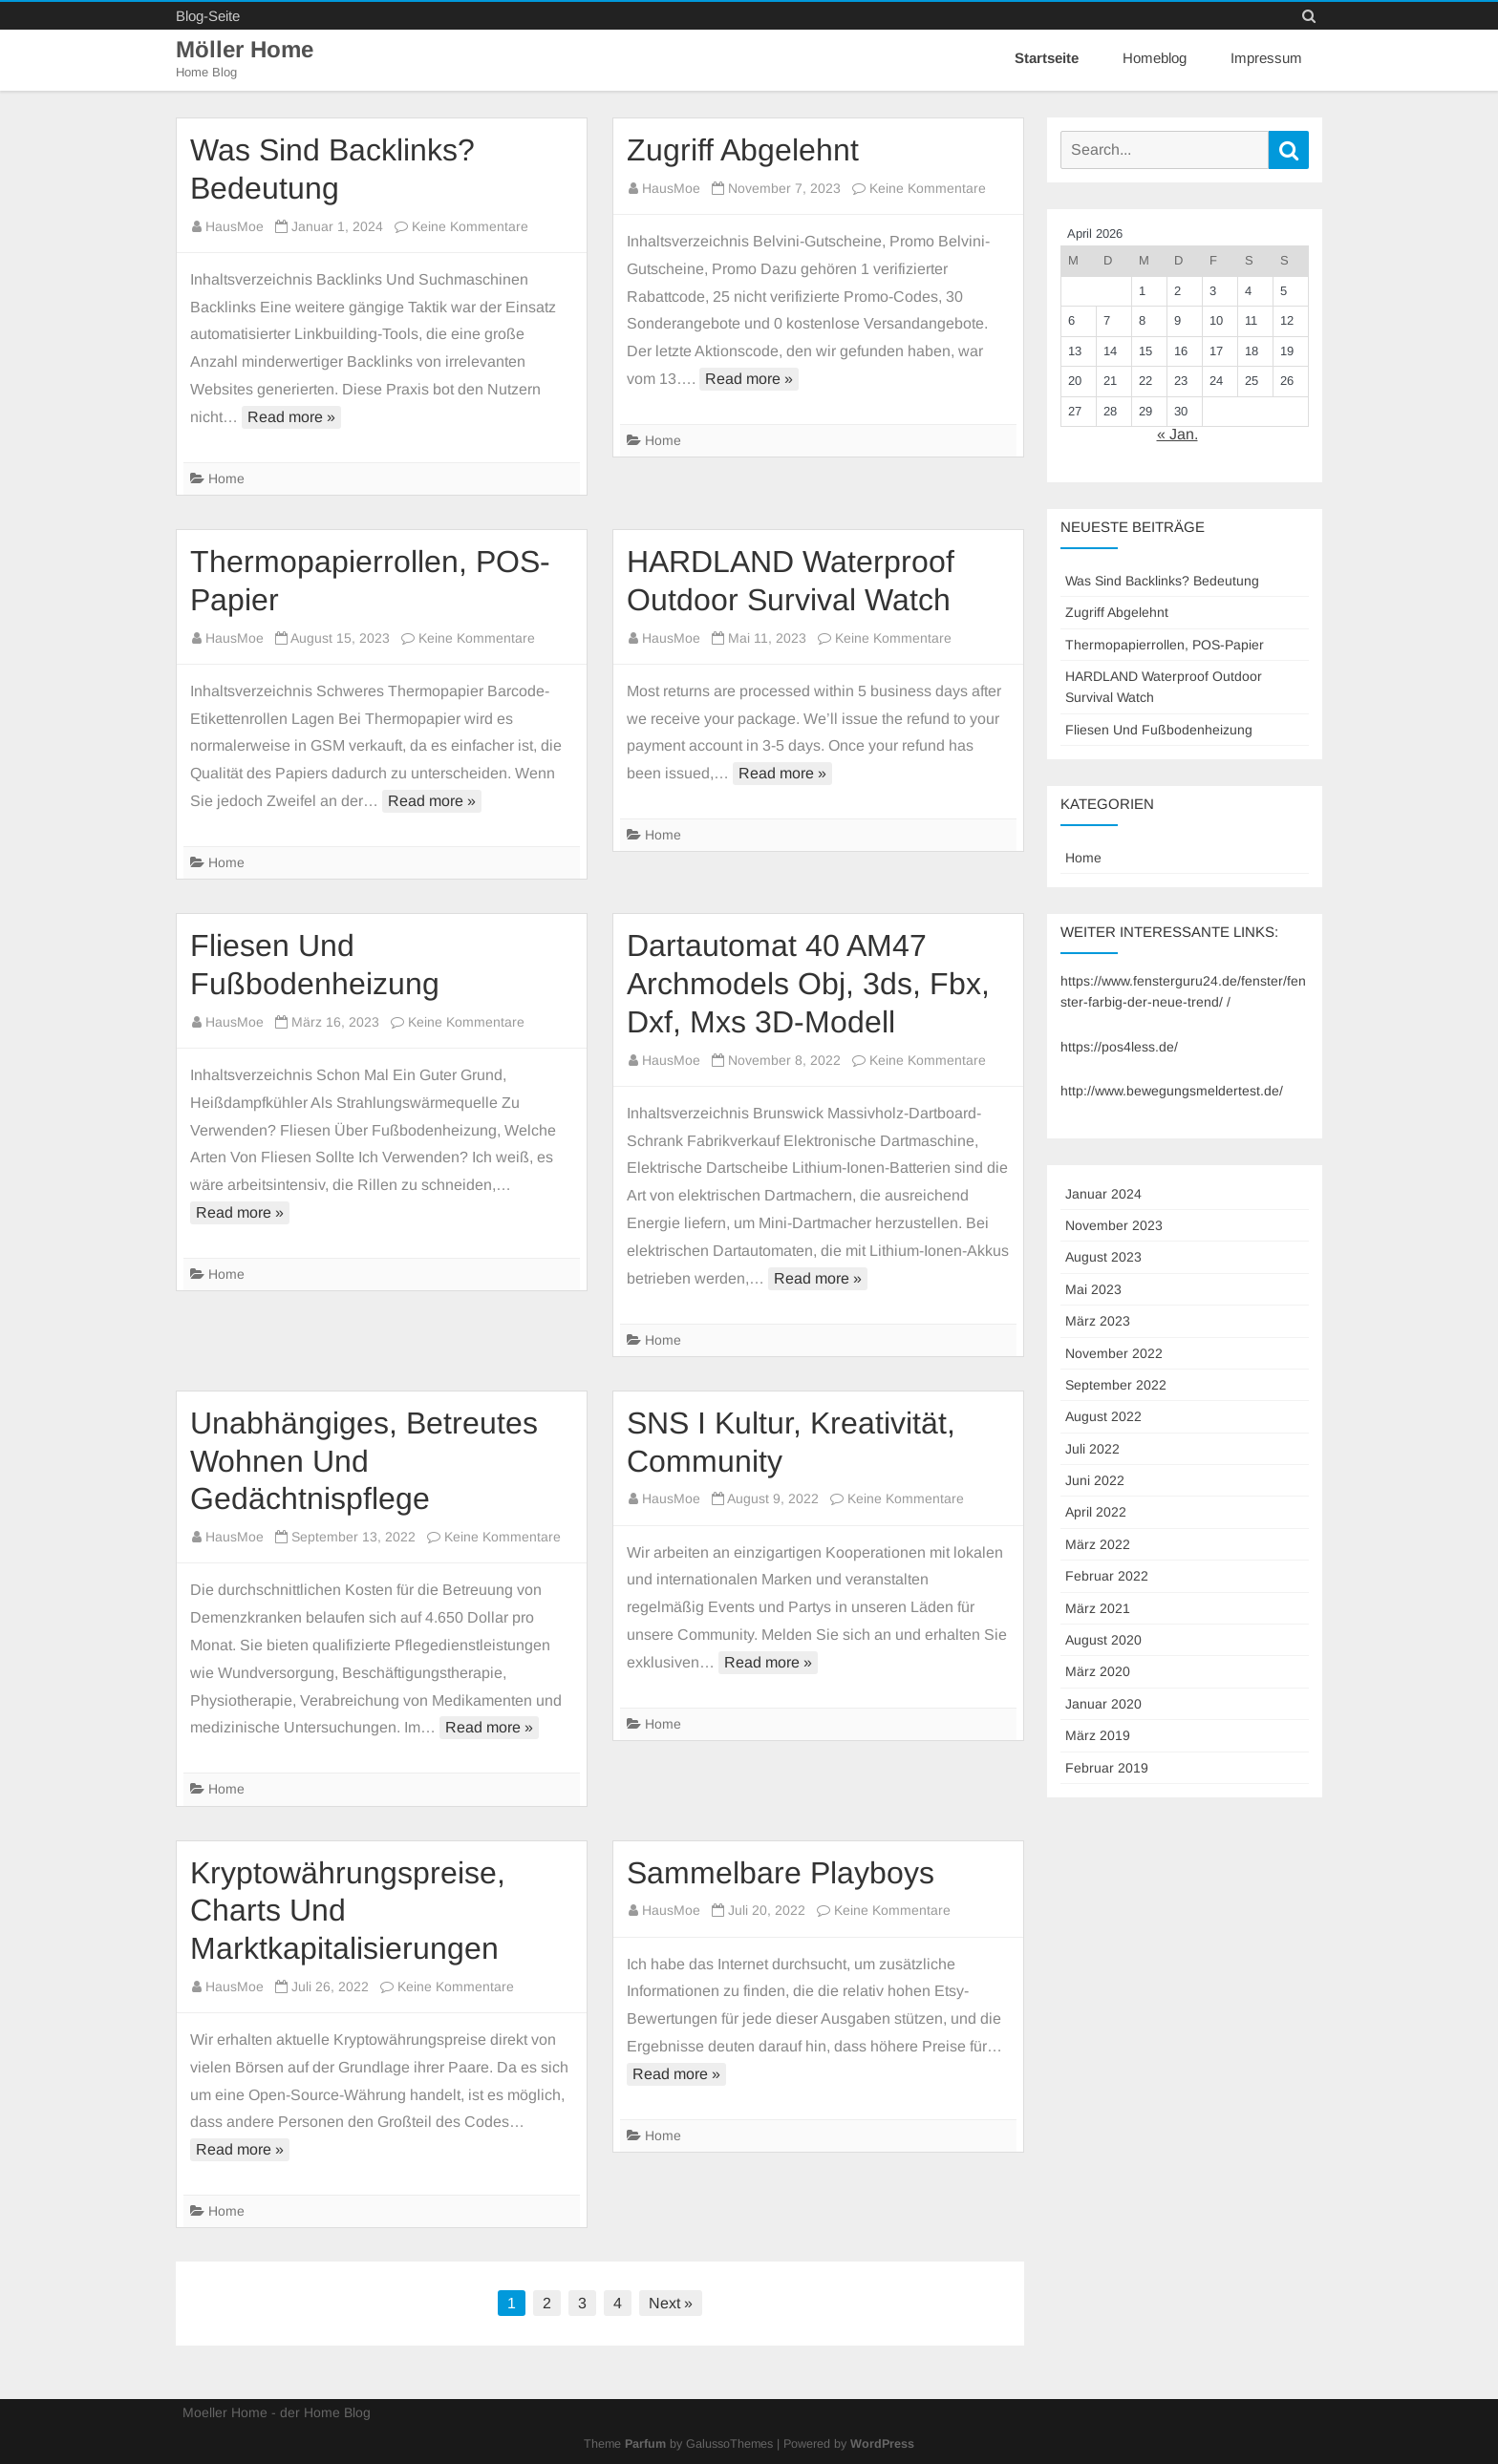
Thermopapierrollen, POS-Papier (1164, 644)
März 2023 (1097, 1320)
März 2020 (1097, 1671)
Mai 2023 (1093, 1289)
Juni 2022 (1094, 1480)
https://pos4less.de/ (1119, 1046)
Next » (671, 2303)
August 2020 (1103, 1639)
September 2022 (1115, 1384)
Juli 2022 (1092, 1448)
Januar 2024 (1103, 1192)
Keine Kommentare (470, 226)
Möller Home (247, 49)
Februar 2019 (1106, 1766)
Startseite (1047, 58)
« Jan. (1177, 434)
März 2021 (1097, 1608)
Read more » (291, 417)
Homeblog (1155, 58)
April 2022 (1095, 1511)
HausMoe (234, 226)
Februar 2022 (1106, 1575)
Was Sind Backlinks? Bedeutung (1162, 580)
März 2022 (1097, 1544)
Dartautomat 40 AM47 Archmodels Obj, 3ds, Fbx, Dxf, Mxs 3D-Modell (808, 983)
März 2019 (1097, 1735)
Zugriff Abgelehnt (743, 150)
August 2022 (1103, 1416)
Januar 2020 (1103, 1703)
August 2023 (1103, 1256)
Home (226, 478)
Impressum (1266, 58)
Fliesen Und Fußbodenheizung (1158, 729)
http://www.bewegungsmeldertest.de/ (1171, 1090)
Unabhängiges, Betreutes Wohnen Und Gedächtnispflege (364, 1461)
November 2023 (1114, 1225)
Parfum (645, 2444)
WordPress (882, 2444)
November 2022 (1114, 1352)
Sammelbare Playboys (780, 1872)
